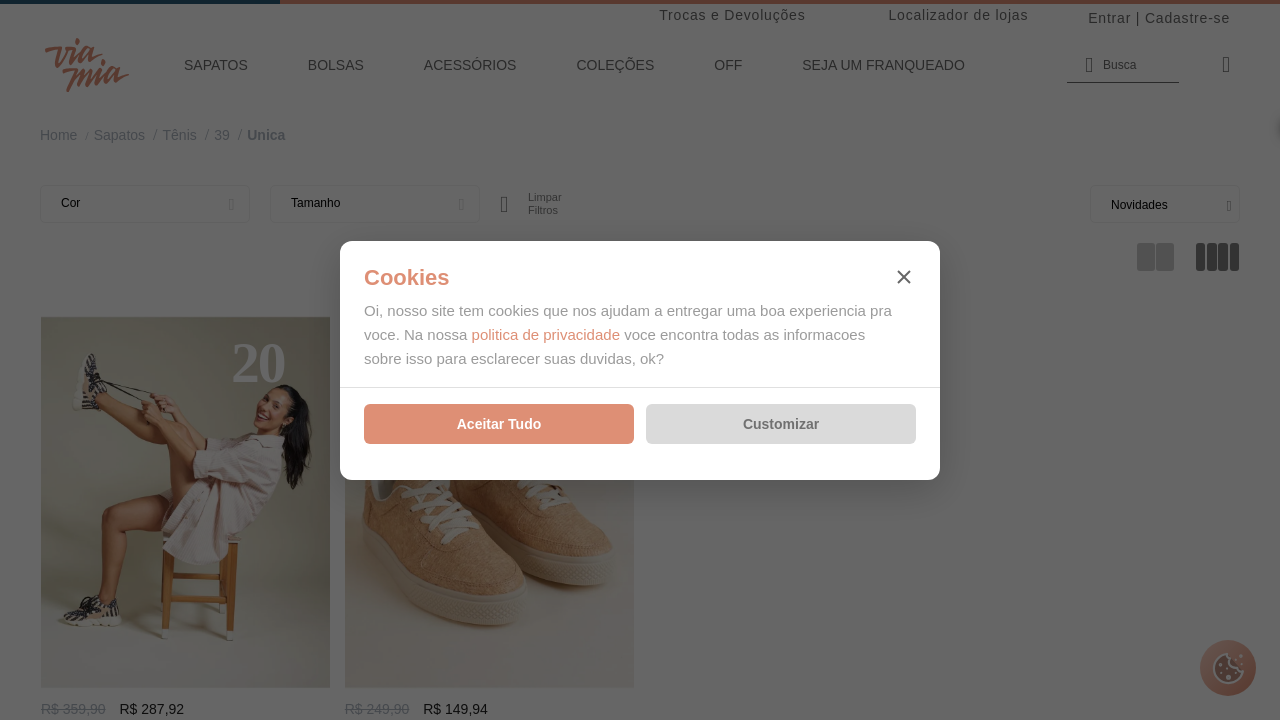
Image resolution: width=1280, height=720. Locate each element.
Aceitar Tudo (499, 424)
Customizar (781, 424)
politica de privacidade (546, 334)
